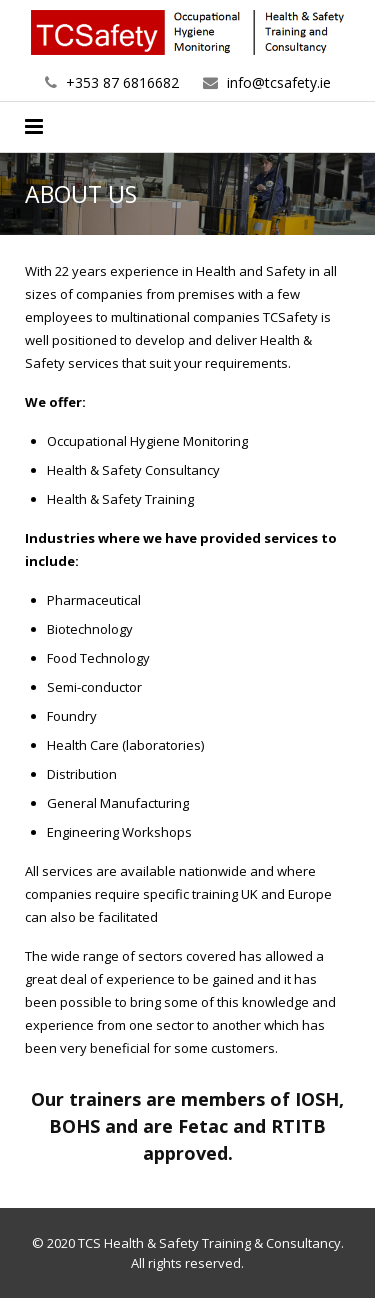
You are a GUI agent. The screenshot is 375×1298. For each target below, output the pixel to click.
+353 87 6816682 (122, 82)
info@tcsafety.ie (279, 82)
